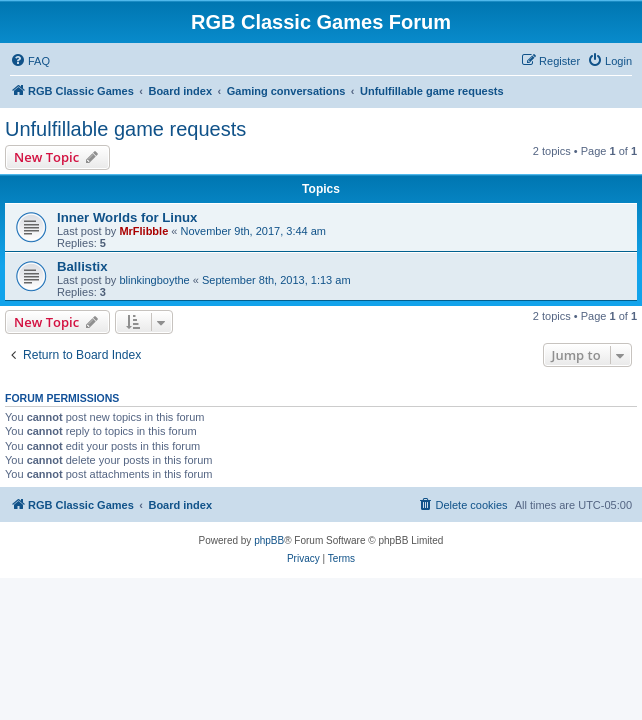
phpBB (269, 540)
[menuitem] (30, 61)
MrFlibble (143, 231)
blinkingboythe (154, 280)
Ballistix (82, 266)
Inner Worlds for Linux (127, 217)
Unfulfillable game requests (125, 129)
